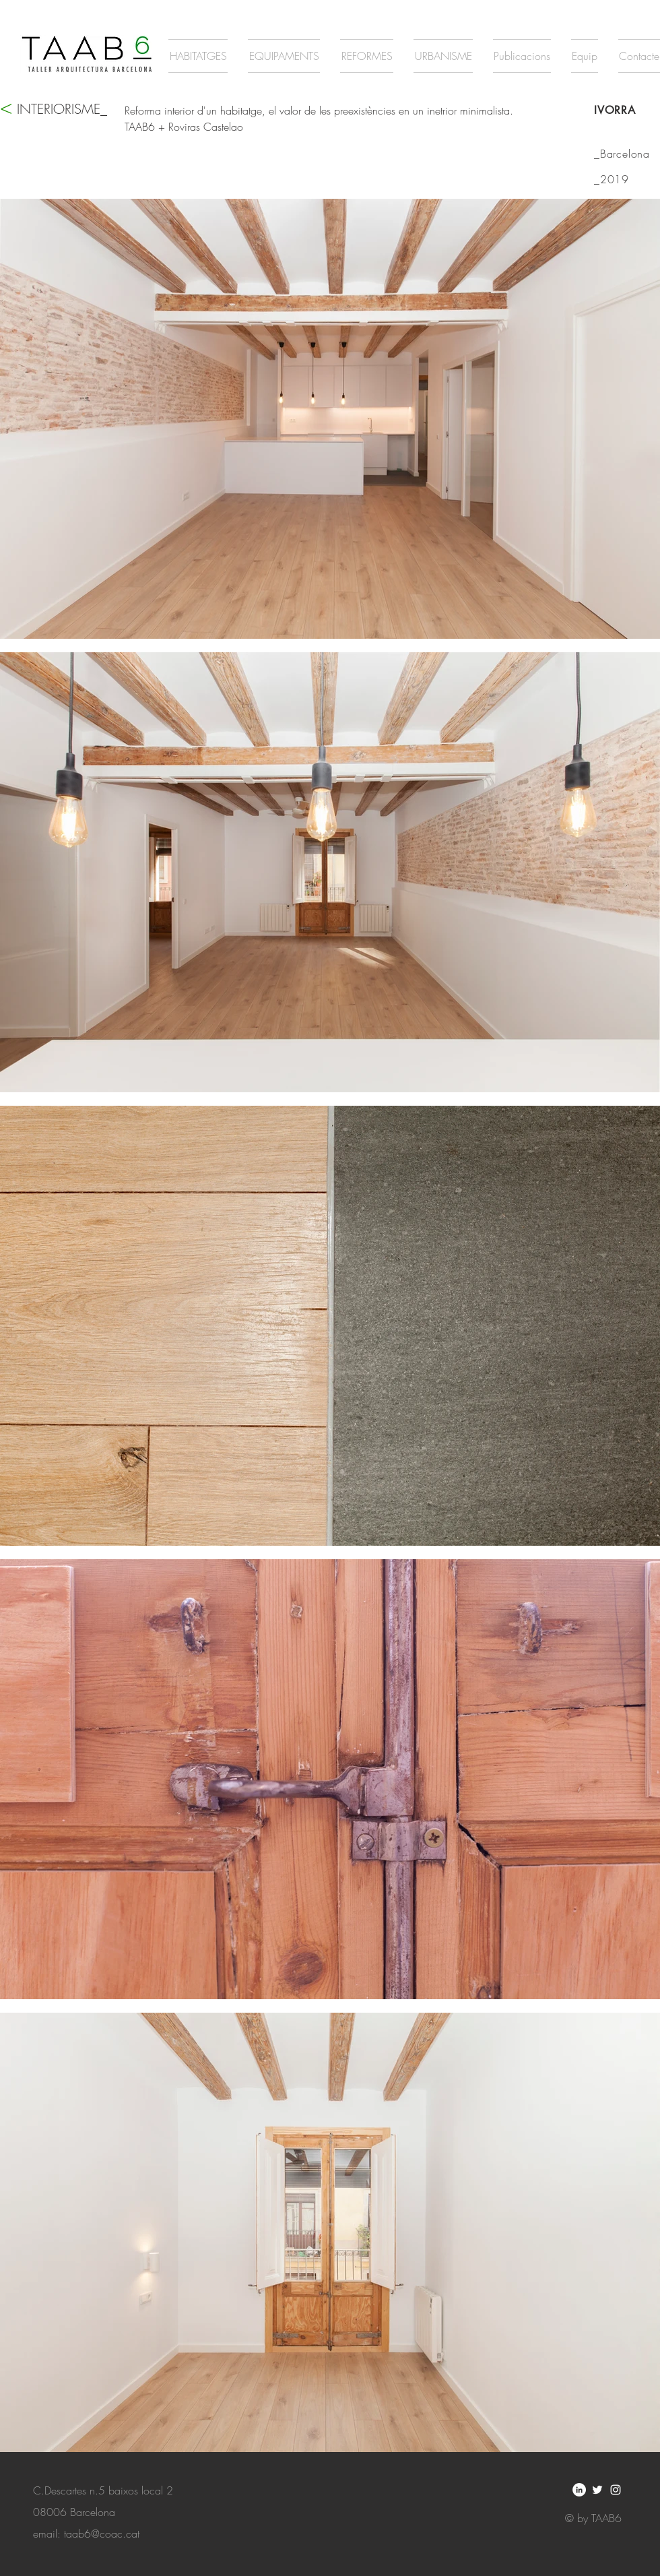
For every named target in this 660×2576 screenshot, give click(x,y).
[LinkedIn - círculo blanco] (579, 2489)
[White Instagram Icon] (615, 2489)
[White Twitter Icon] (597, 2489)
